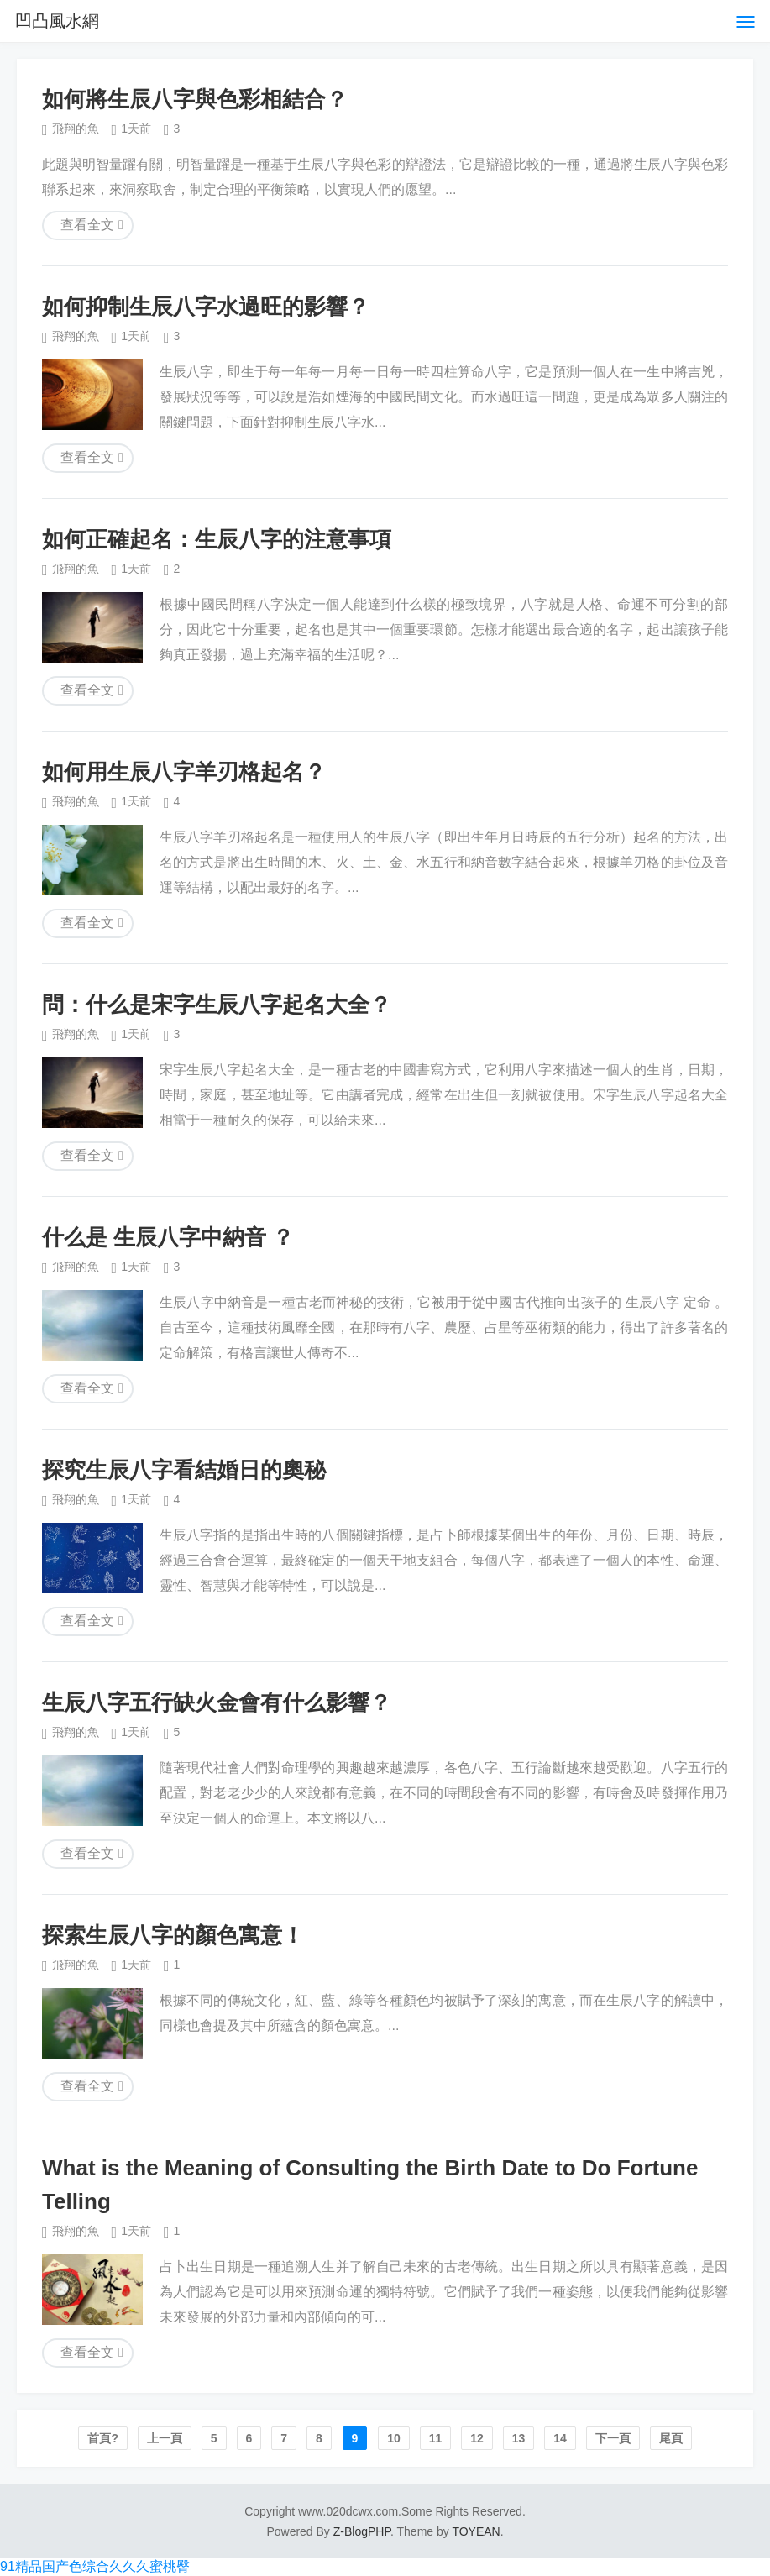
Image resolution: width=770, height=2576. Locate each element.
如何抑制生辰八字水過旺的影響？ (205, 306)
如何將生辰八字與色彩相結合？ (195, 99)
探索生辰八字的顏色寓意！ (173, 1935)
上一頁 (164, 2438)
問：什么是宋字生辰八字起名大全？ (216, 1004)
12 (477, 2438)
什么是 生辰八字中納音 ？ (168, 1237)
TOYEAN (476, 2531)
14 (560, 2438)
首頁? (102, 2438)
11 (436, 2438)
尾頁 (671, 2438)
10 (394, 2438)
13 (519, 2438)
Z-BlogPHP (361, 2531)
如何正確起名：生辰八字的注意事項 (216, 539)
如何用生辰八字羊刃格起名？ (184, 771)
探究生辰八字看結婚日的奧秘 (184, 1469)
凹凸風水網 (57, 21)
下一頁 (613, 2438)
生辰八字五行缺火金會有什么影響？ (216, 1702)
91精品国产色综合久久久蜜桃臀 (95, 2566)
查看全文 (87, 225)
